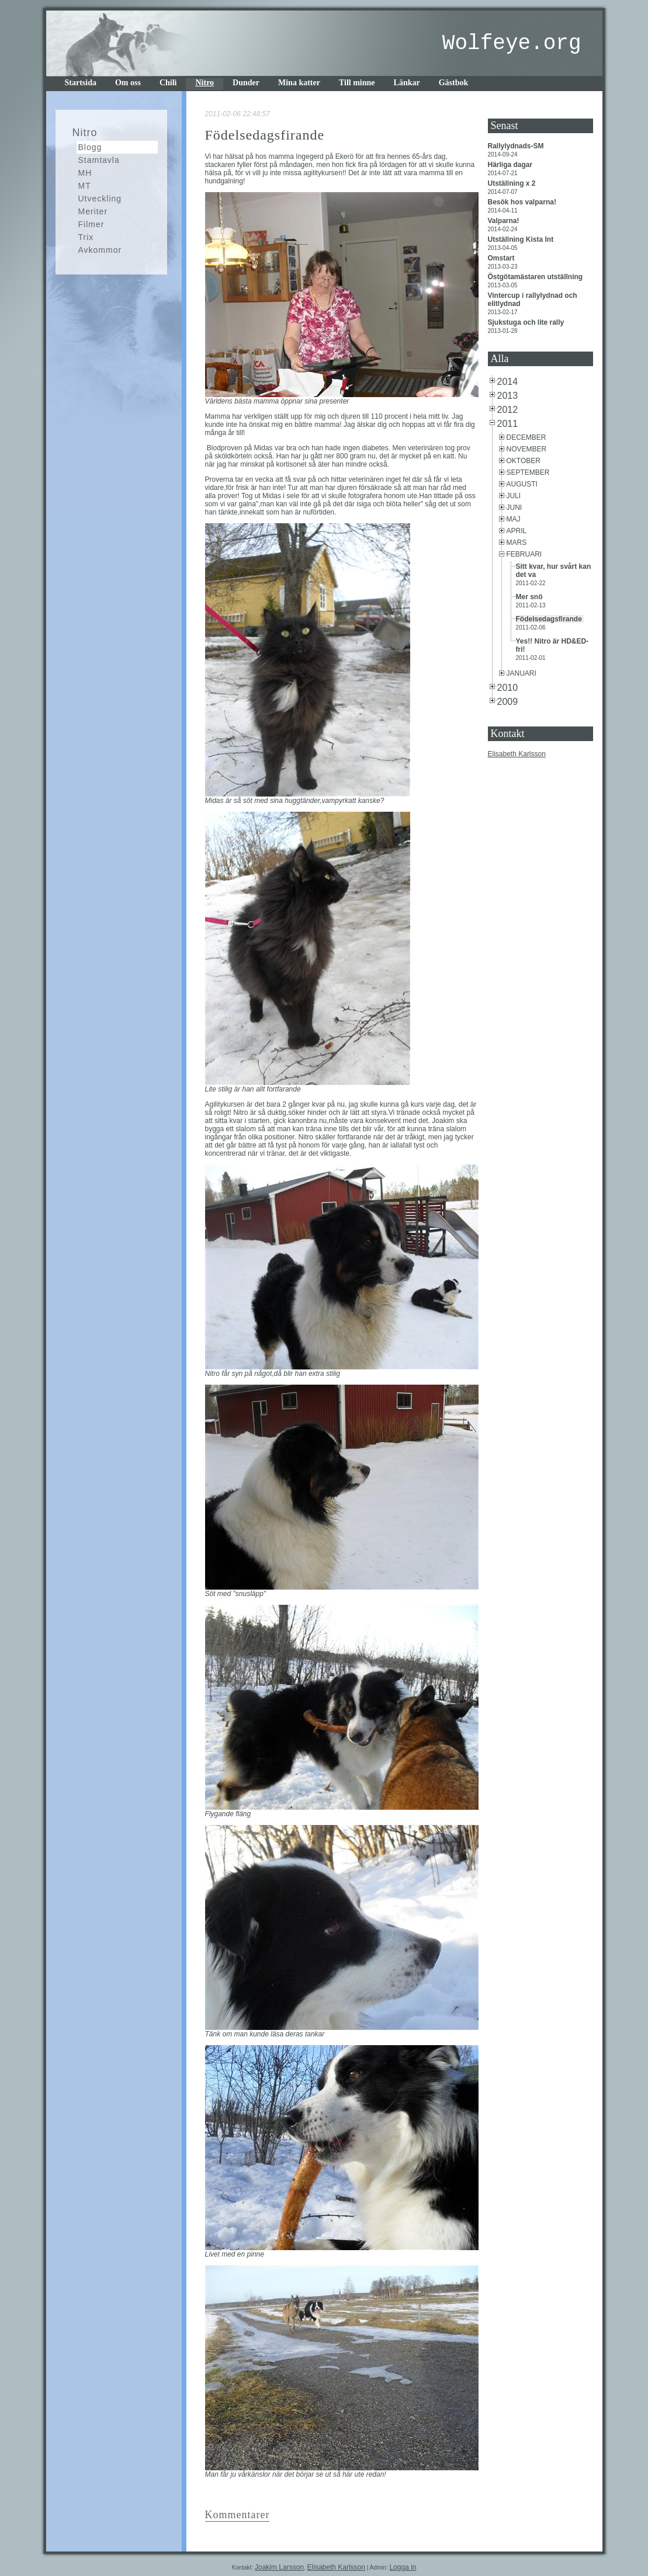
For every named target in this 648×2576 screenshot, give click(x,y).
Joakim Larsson (279, 2567)
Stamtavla (99, 160)
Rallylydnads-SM (517, 146)
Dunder (246, 82)
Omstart (502, 258)
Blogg (90, 147)
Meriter (93, 211)
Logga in (402, 2567)
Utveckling (100, 198)
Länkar (407, 82)
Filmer (91, 224)
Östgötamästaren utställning (536, 277)
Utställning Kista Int (522, 239)
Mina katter (299, 82)
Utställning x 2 (513, 183)
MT (84, 185)
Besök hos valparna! (523, 202)
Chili (168, 82)
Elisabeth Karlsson (517, 754)
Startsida (80, 82)
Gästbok (454, 82)
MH (85, 173)
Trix (86, 237)
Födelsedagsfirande (550, 619)
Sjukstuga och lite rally (527, 322)
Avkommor (100, 250)
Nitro (204, 82)
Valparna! (504, 221)
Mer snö (530, 597)
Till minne (357, 82)
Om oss (128, 82)
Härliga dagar (511, 165)
